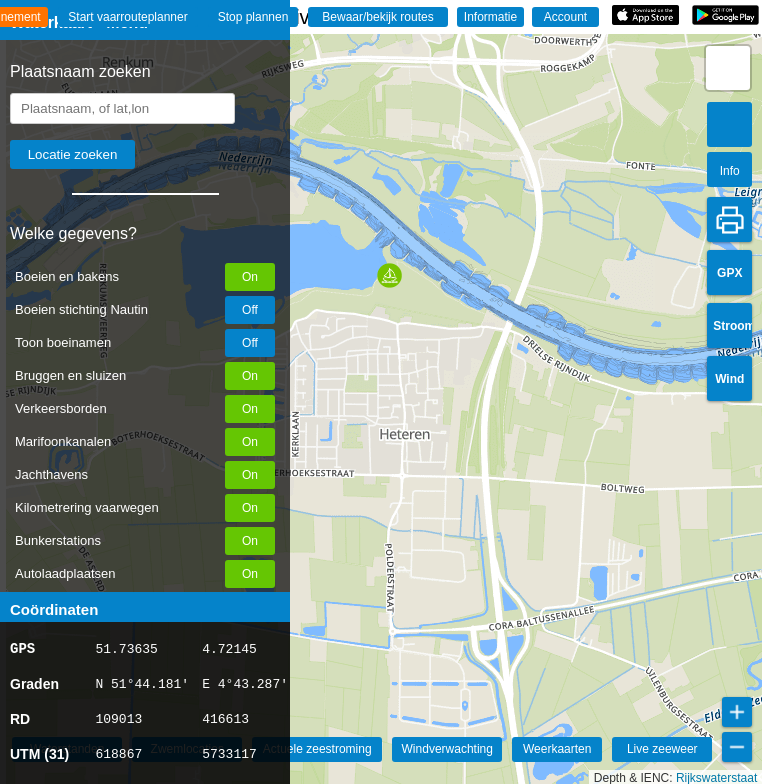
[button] (389, 275)
